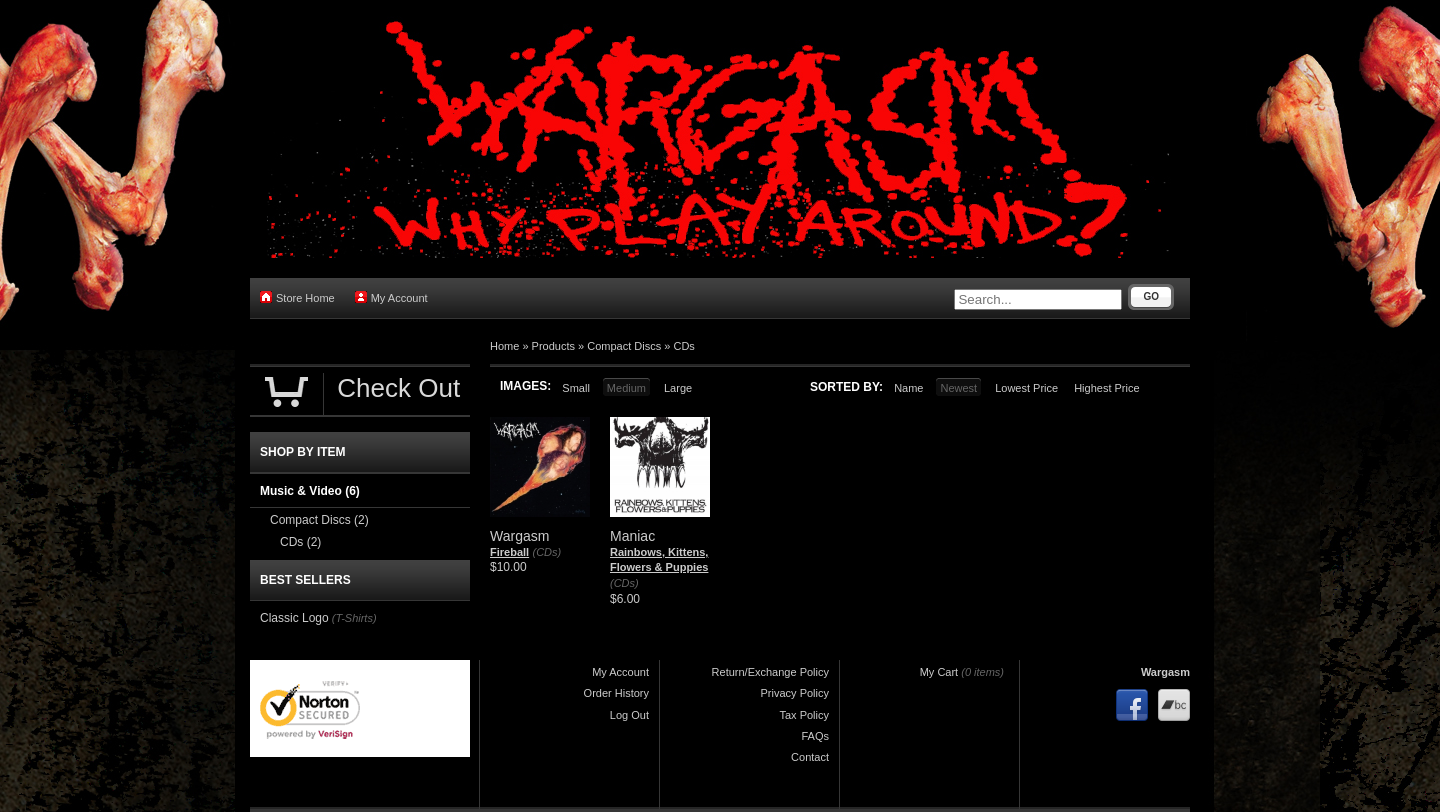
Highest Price (1106, 388)
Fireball (509, 552)
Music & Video (310, 491)
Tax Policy (804, 715)
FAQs (815, 736)
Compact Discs (624, 346)
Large (678, 388)
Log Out (629, 715)
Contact (810, 757)
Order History (616, 693)
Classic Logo (294, 618)
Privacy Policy (795, 693)
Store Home (297, 297)
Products (553, 346)
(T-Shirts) (354, 618)
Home (504, 346)
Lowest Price (1026, 388)
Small (576, 388)
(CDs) (546, 552)
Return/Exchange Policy (770, 672)
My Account (391, 297)
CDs (683, 346)
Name (908, 388)
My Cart (939, 672)
